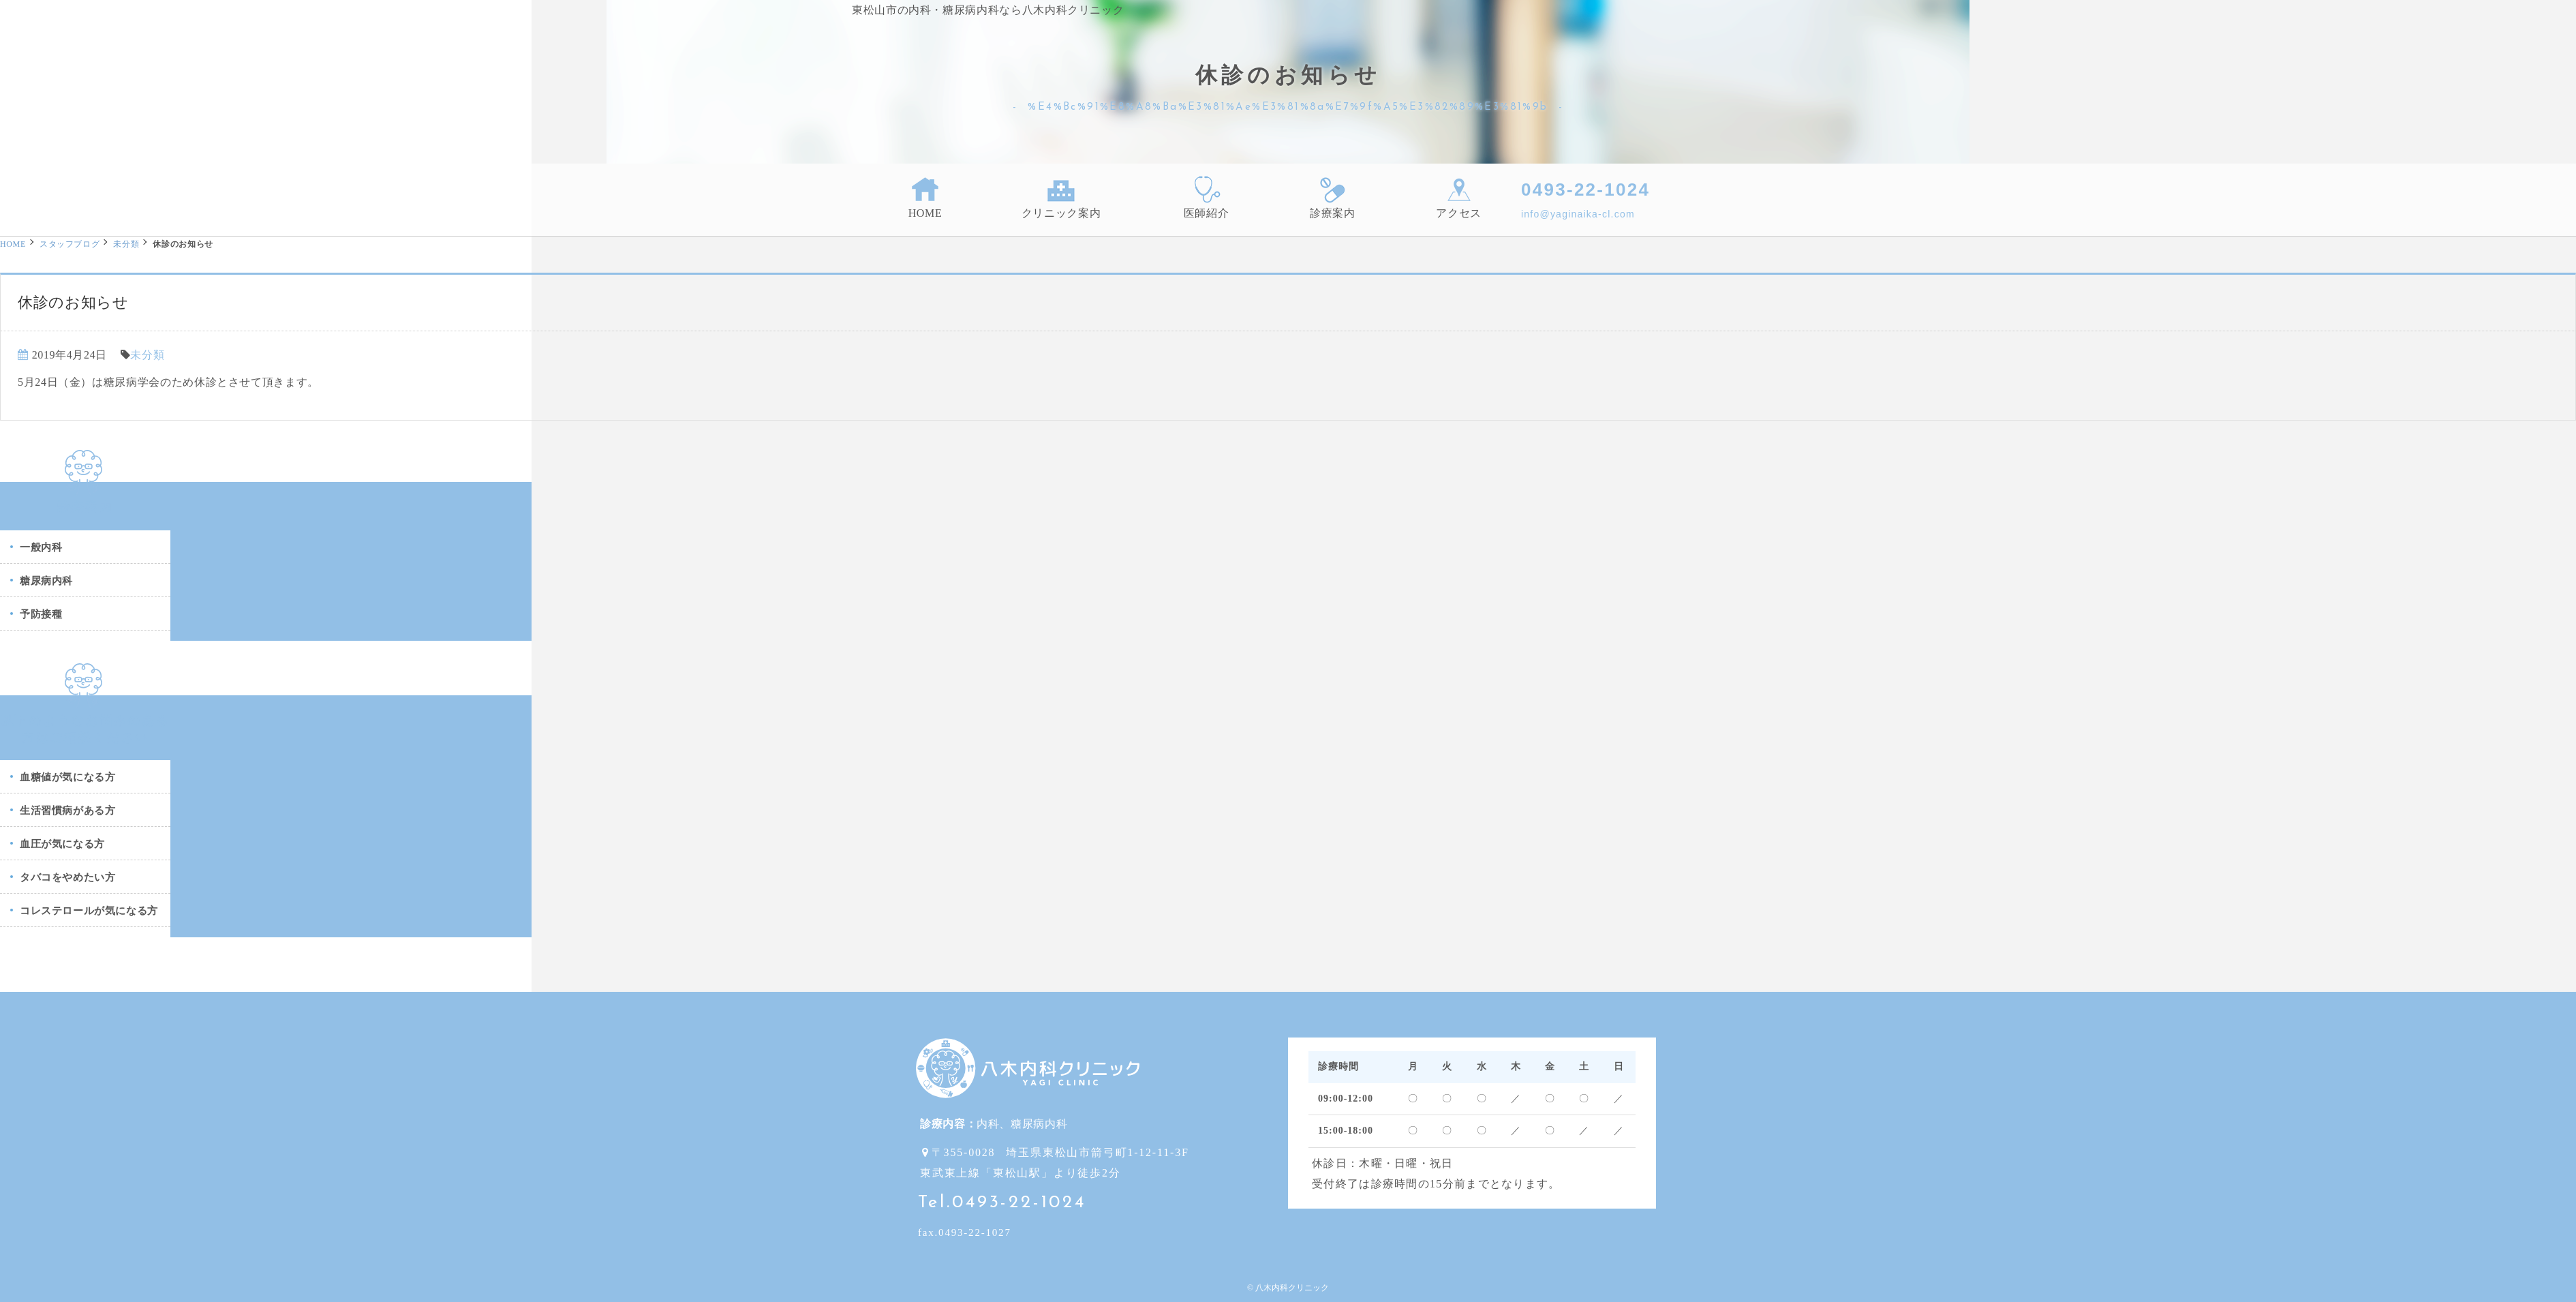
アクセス (1459, 197)
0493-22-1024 (1585, 189)
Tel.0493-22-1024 (1002, 1203)
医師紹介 (1206, 197)
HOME (925, 197)
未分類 (126, 244)
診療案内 (1332, 197)
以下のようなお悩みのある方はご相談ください (85, 719)
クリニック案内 (1061, 197)
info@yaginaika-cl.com (1578, 214)
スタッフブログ (69, 244)
